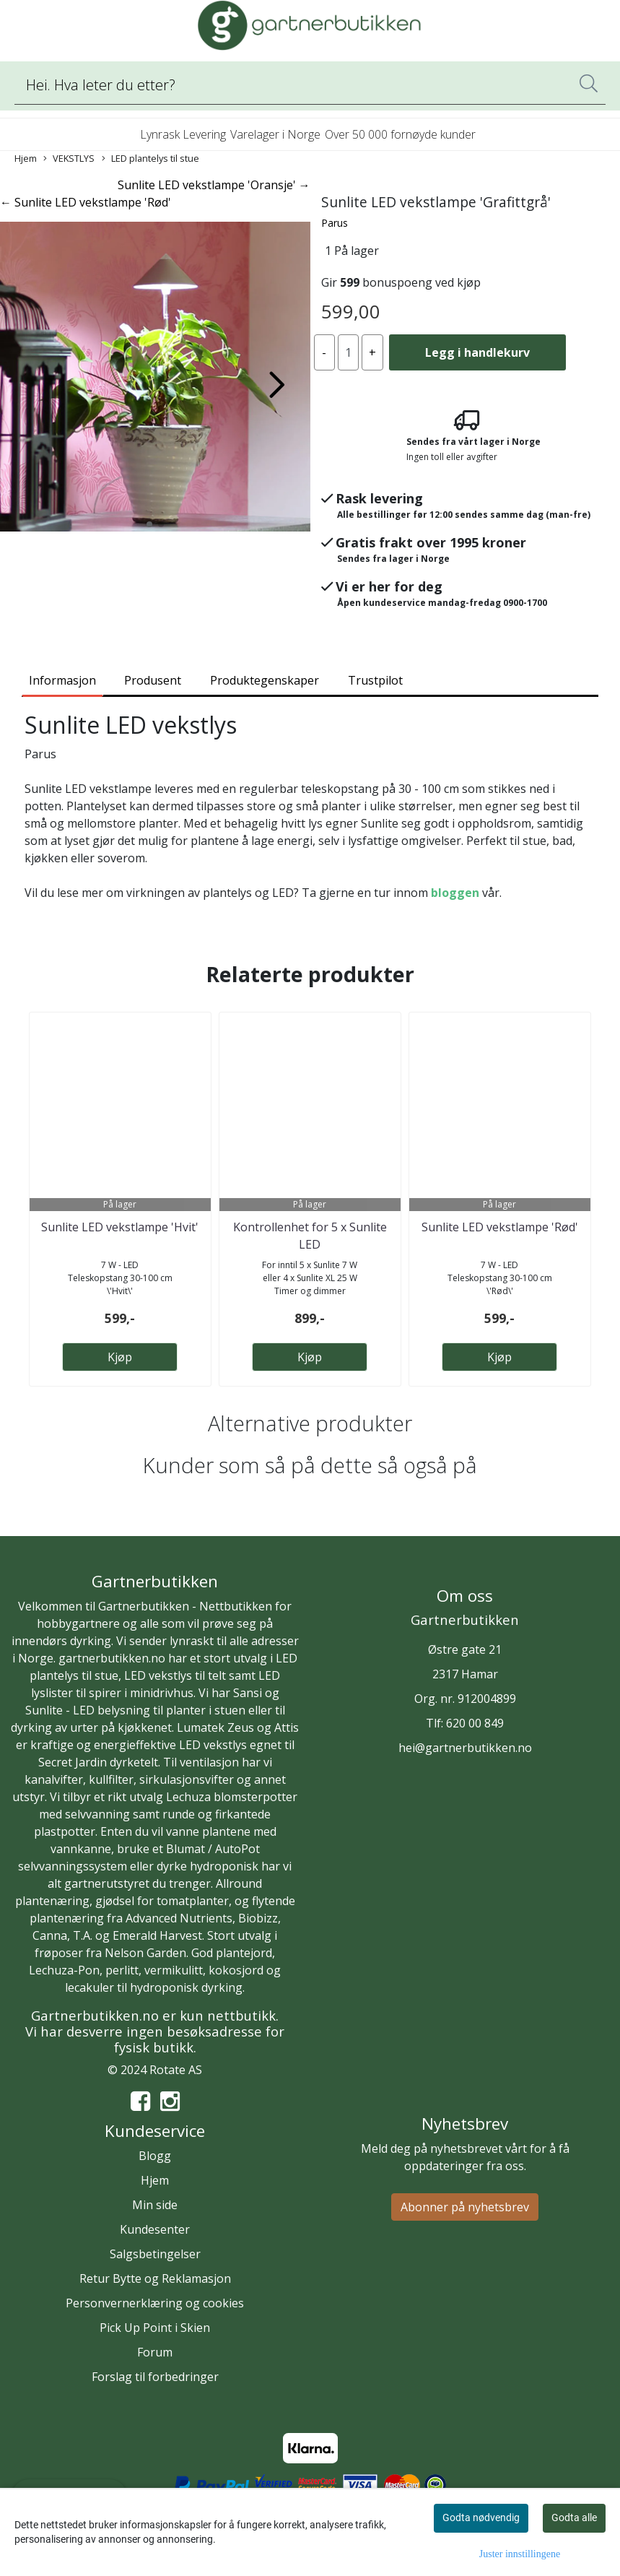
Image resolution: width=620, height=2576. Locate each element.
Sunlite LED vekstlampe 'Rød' (500, 1227)
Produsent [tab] (152, 680)
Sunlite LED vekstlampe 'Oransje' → (214, 185)
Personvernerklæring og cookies (155, 2303)
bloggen (455, 893)
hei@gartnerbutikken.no (465, 1748)
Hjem (25, 158)
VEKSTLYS (69, 158)
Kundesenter (155, 2229)
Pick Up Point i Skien (155, 2328)
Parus (334, 223)
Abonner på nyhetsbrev (465, 2207)
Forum (155, 2352)
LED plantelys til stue (150, 158)
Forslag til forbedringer (155, 2377)
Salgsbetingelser (155, 2254)
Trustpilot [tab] (375, 680)
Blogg (155, 2156)
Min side (155, 2205)
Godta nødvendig (481, 2517)
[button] (149, 524)
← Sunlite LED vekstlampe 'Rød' (85, 202)
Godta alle (574, 2517)
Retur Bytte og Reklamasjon (155, 2278)
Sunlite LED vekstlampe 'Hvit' (119, 1227)
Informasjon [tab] (62, 680)
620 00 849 (475, 1723)
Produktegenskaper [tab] (264, 680)
